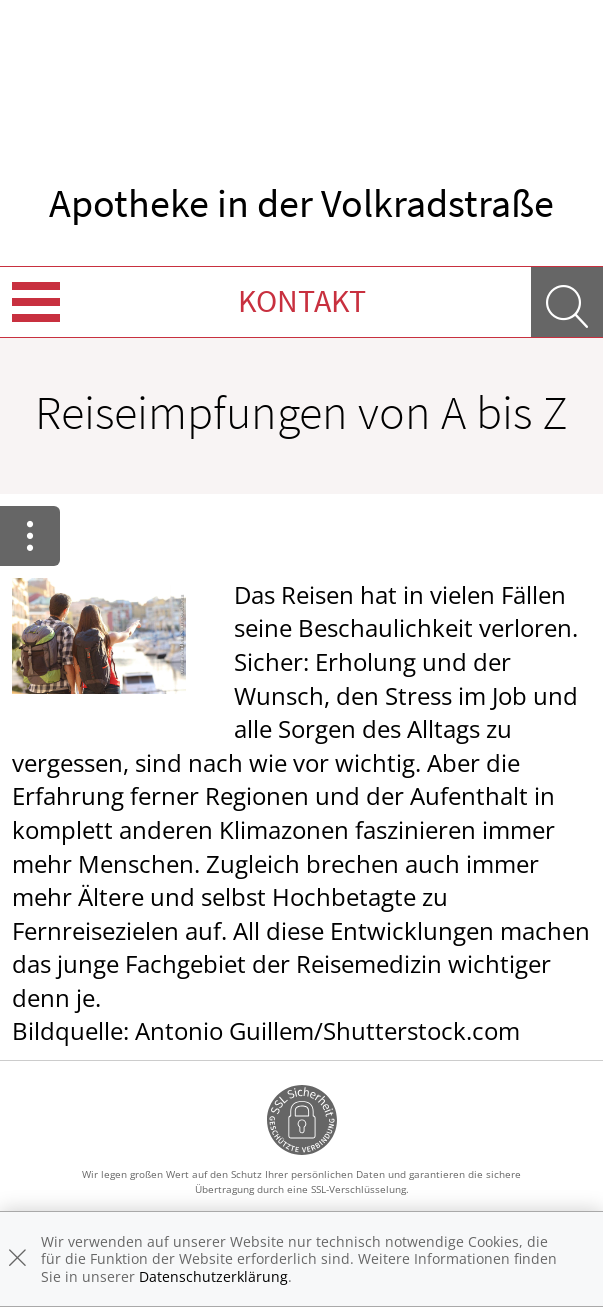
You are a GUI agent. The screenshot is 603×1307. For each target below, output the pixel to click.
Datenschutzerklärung (213, 1276)
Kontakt (302, 301)
